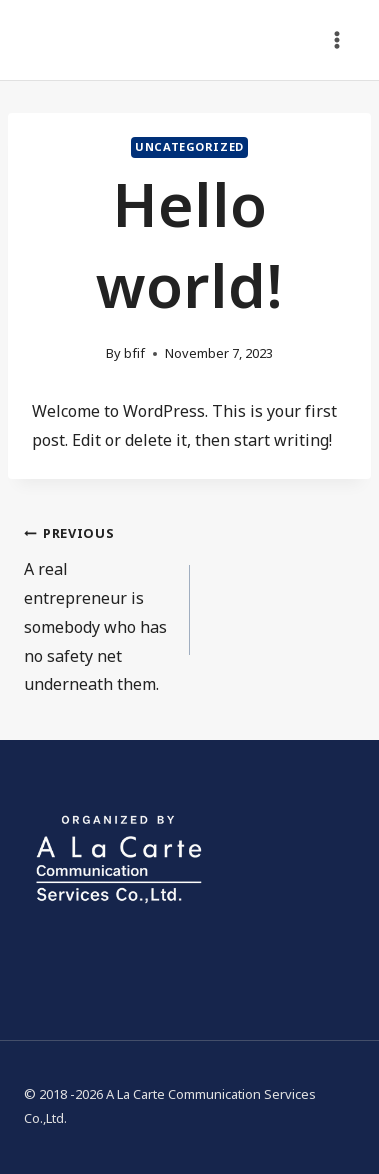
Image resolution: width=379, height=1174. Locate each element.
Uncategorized (189, 147)
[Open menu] (336, 39)
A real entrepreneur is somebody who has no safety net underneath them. (99, 608)
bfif (134, 354)
